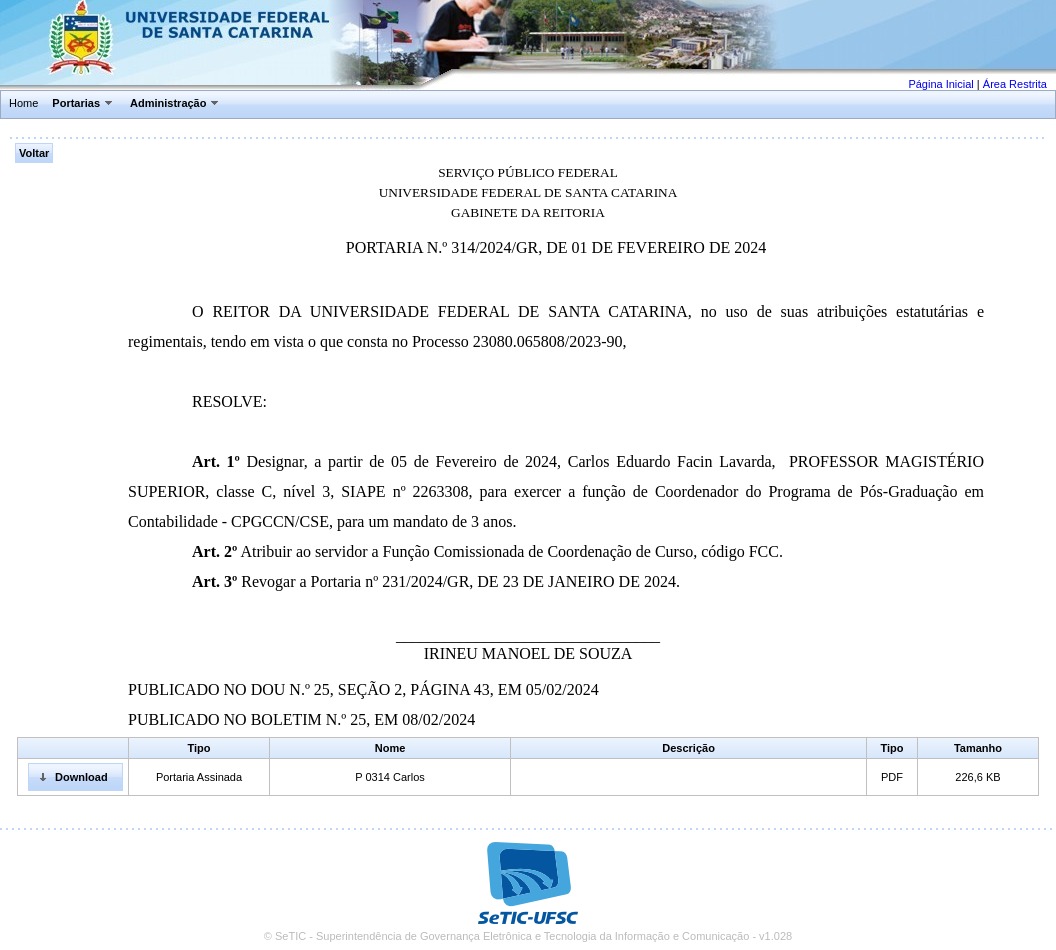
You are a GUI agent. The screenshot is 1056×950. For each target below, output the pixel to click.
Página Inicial (940, 84)
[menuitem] (24, 104)
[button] (75, 777)
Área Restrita (1015, 84)
